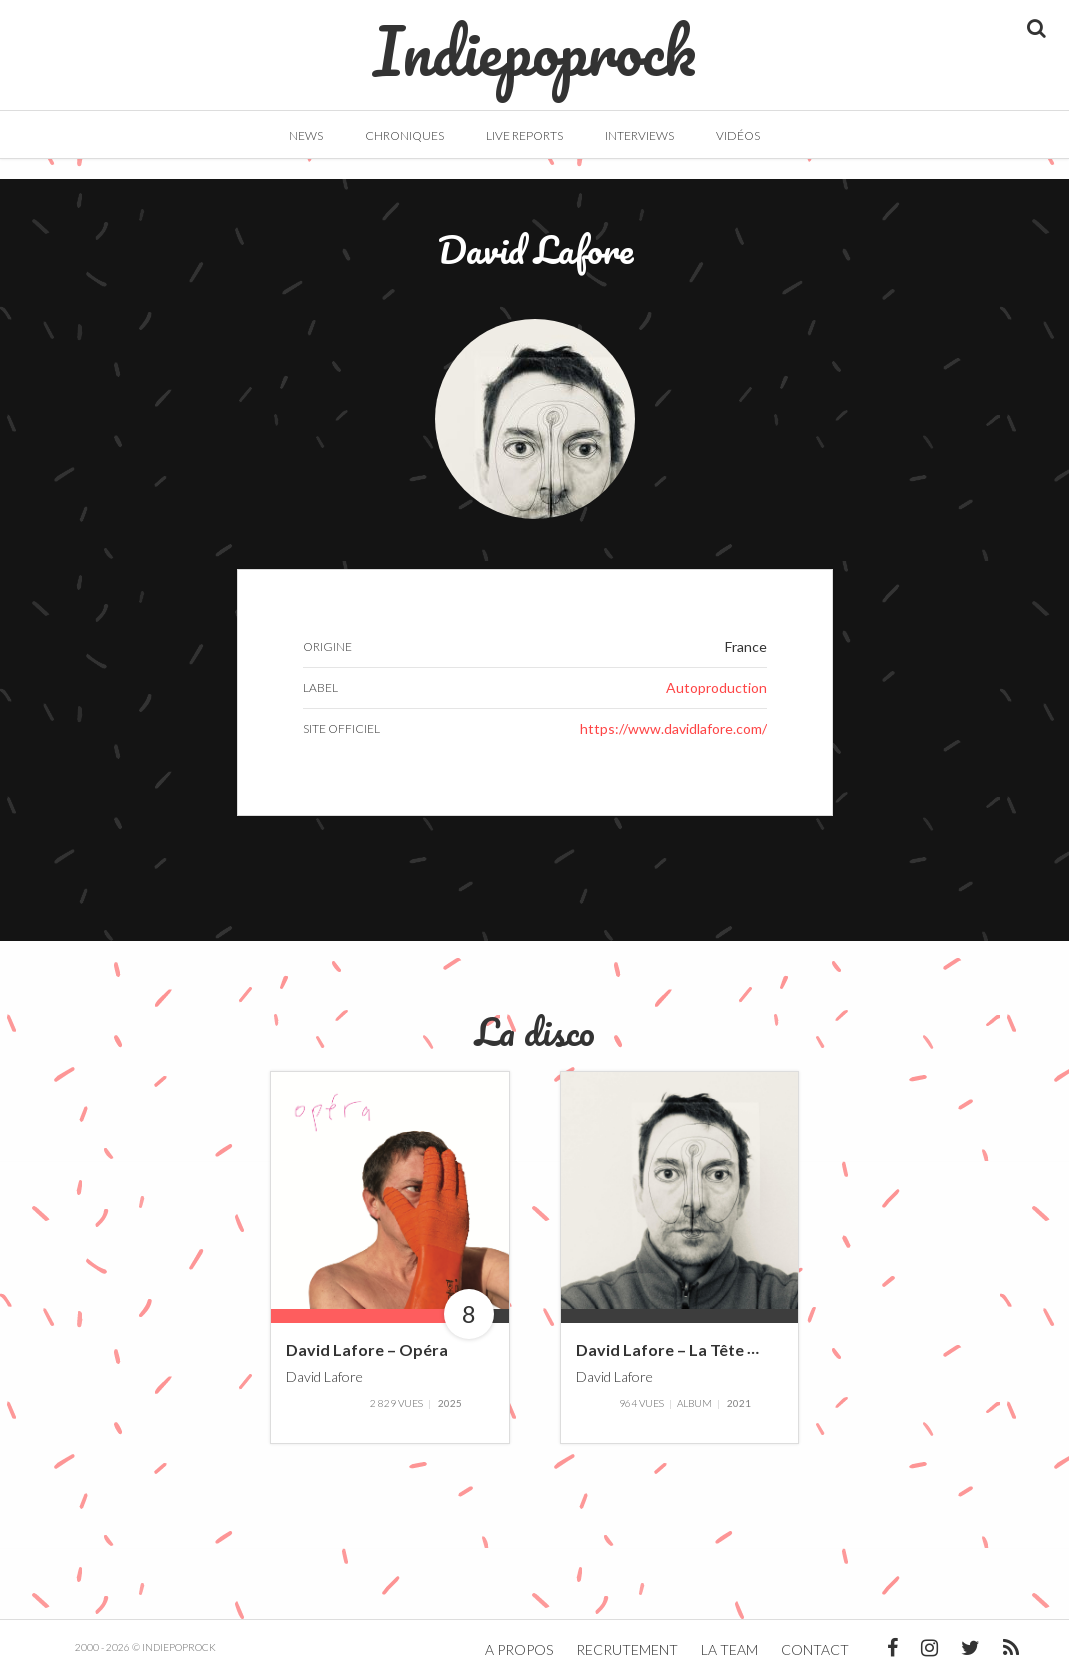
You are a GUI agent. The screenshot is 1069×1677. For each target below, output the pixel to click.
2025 (450, 1403)
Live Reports (524, 135)
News (306, 135)
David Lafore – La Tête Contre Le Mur (715, 1350)
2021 (739, 1403)
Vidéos (738, 135)
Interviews (639, 135)
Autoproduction (716, 687)
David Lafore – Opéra (367, 1350)
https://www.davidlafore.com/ (673, 728)
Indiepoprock (534, 41)
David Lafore (324, 1376)
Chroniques (404, 135)
